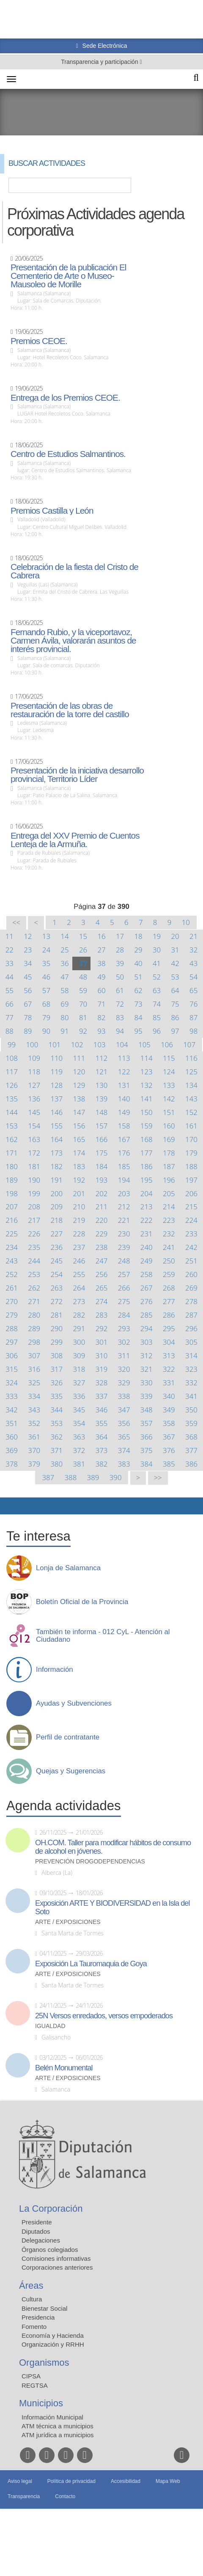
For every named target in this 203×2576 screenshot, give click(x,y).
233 (191, 1233)
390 (116, 1477)
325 (34, 1382)
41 (157, 963)
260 (191, 1274)
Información (54, 1669)
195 (146, 1180)
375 (146, 1450)
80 (64, 1017)
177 (146, 1153)
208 (34, 1206)
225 (11, 1233)
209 (56, 1206)
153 (11, 1126)
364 (102, 1437)
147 (79, 1112)
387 (48, 1477)
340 (169, 1396)
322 (169, 1369)
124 (169, 1071)
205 (169, 1193)
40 (138, 963)
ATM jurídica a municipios (58, 2434)
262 (34, 1288)
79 (46, 1017)
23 (28, 950)
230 (124, 1233)
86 (175, 1017)
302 (124, 1342)
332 (191, 1382)
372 (79, 1450)
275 (124, 1301)
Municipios (41, 2403)
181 (34, 1166)
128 (56, 1085)
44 (9, 977)
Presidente (37, 2222)
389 (93, 1477)
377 (191, 1450)
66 (9, 1004)
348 (146, 1410)
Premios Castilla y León (52, 510)
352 (34, 1423)
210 (79, 1206)
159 (146, 1126)
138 (79, 1099)
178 (169, 1153)
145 (34, 1112)
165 (79, 1139)
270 (11, 1301)
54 (193, 977)
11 (9, 936)
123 (146, 1071)
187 (169, 1166)
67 (28, 1004)
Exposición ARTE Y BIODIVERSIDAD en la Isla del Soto (112, 1907)
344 (56, 1410)
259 (169, 1274)
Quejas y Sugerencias (70, 1771)
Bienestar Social (44, 2308)
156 (79, 1126)
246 (79, 1261)
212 (124, 1206)
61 (120, 990)
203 (124, 1193)
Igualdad (50, 2026)
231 (146, 1233)
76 (193, 1004)
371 (56, 1450)
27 (101, 950)
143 (191, 1099)
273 (79, 1301)
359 (191, 1423)
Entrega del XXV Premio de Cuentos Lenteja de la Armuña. (75, 839)
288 (11, 1328)
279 (11, 1315)
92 (83, 1031)
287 (191, 1315)
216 (11, 1220)
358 (169, 1423)
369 (11, 1450)
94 (120, 1031)
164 (56, 1139)
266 (124, 1288)
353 (56, 1423)
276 (146, 1301)
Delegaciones (41, 2240)
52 (157, 977)
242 (191, 1247)
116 (191, 1058)
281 (56, 1315)
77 (9, 1017)
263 (56, 1288)
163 (34, 1139)
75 (175, 1004)
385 (169, 1464)
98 (193, 1031)
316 (34, 1369)
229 (102, 1233)
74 (157, 1004)
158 (124, 1126)
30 (157, 950)
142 (169, 1099)
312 (146, 1355)
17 (120, 936)
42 (175, 963)
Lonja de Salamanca (68, 1568)
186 (146, 1166)
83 (120, 1017)
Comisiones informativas (56, 2258)
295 (169, 1328)
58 (64, 990)
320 (124, 1369)
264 (79, 1288)
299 (56, 1342)
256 (102, 1274)
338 (124, 1396)
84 (138, 1017)
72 (120, 1004)
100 (32, 1044)
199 (34, 1193)
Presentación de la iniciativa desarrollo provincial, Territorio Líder (77, 774)
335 (56, 1396)
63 (157, 990)
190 (34, 1180)
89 (28, 1031)
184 (102, 1166)
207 (11, 1206)
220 (102, 1220)
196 (169, 1180)
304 (169, 1342)
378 (11, 1464)
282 (79, 1315)
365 (124, 1437)
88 (9, 1031)
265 (102, 1288)
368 (191, 1437)
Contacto (65, 2496)
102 (77, 1044)
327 (79, 1382)
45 (28, 977)
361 (34, 1437)
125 (191, 1071)
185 (124, 1166)
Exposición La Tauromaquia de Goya (91, 1964)
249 (146, 1261)
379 (34, 1464)
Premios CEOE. (39, 341)
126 (11, 1085)
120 (79, 1071)
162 (11, 1139)
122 (124, 1071)
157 (102, 1126)
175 (102, 1153)
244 (34, 1261)
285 (146, 1315)
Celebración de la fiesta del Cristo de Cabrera (74, 571)
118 (34, 1071)
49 (101, 977)
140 (124, 1099)
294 (146, 1328)
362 (56, 1437)
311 (124, 1355)
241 (169, 1247)
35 (46, 963)
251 (191, 1261)
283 (102, 1315)
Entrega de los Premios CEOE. (65, 398)
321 (146, 1369)
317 (56, 1369)
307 (34, 1355)
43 (193, 963)
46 (46, 977)
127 (34, 1085)
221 (124, 1220)
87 (193, 1017)
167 (124, 1139)
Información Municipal (52, 2417)
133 (169, 1085)
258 (146, 1274)
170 (191, 1139)
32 (193, 950)
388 (71, 1477)
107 (189, 1044)
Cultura (32, 2299)
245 (56, 1261)
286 (169, 1315)
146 (56, 1112)
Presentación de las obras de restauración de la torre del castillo (70, 710)
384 (146, 1464)
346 (102, 1410)
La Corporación (50, 2208)
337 (102, 1396)
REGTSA (35, 2385)
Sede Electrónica (104, 45)
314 (191, 1355)
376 (169, 1450)
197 (191, 1180)
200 (56, 1193)
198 (11, 1193)
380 (56, 1464)
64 (175, 990)
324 (11, 1382)
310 (102, 1355)
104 (122, 1044)
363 (79, 1437)
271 (34, 1301)
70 (83, 1004)
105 (144, 1044)
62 (138, 990)
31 (175, 950)
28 (120, 950)
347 (124, 1410)
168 (146, 1139)
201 (79, 1193)
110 (56, 1058)
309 (79, 1355)
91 (64, 1031)
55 (9, 990)
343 (34, 1410)
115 (169, 1058)
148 (102, 1112)
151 (169, 1112)
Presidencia (38, 2317)
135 (11, 1099)
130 (102, 1085)
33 (9, 963)
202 (102, 1193)
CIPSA (31, 2376)
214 (169, 1206)
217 (34, 1220)
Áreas (31, 2285)
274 (102, 1301)
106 (167, 1044)
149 (124, 1112)
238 (102, 1247)
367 (169, 1437)
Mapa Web (168, 2481)
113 (124, 1058)
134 (191, 1085)
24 (46, 950)
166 (102, 1139)
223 (169, 1220)
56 (28, 990)
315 (11, 1369)
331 (169, 1382)
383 (124, 1464)
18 (138, 936)
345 (79, 1410)
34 (28, 963)
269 (191, 1288)
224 (191, 1220)
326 (56, 1382)
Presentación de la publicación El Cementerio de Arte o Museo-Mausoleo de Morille (68, 276)
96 (157, 1031)
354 (79, 1423)
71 (101, 1004)
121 (102, 1071)
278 (191, 1301)
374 (124, 1450)
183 (79, 1166)
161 (191, 1126)
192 (79, 1180)
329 (124, 1382)
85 (157, 1017)
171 (11, 1153)
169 (169, 1139)
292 (102, 1328)
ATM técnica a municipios (57, 2426)
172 (34, 1153)
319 (102, 1369)
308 (56, 1355)
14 (64, 936)
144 (11, 1112)
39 (120, 963)
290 (56, 1328)
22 (9, 950)
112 (102, 1058)
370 (34, 1450)
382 (102, 1464)
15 (83, 936)
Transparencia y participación (100, 61)
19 (157, 936)
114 (146, 1058)
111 (79, 1058)
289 (34, 1328)
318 (79, 1369)
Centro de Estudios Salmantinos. (68, 454)
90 (46, 1031)
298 (34, 1342)
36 (64, 963)
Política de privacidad (71, 2481)
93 (101, 1031)
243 (11, 1261)
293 (124, 1328)
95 (138, 1031)
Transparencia (24, 2496)
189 (11, 1180)
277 (169, 1301)
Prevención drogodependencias (90, 1861)
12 (28, 936)
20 (175, 936)
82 (101, 1017)
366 (146, 1437)
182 (56, 1166)
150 (146, 1112)
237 (79, 1247)
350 (191, 1410)
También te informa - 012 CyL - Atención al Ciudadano (103, 1635)
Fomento (34, 2326)
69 (64, 1004)
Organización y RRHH (53, 2344)
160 (169, 1126)
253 (34, 1274)
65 (193, 990)
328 (102, 1382)
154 (34, 1126)
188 (191, 1166)
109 (34, 1058)
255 (79, 1274)
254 (56, 1274)
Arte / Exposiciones (68, 1922)
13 (46, 936)
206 (191, 1193)
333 (11, 1396)
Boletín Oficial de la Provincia (82, 1602)
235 (34, 1247)
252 (11, 1274)
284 (124, 1315)
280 (34, 1315)
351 (11, 1423)
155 (56, 1126)
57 (46, 990)
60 (101, 990)
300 (79, 1342)
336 (79, 1396)
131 (124, 1085)
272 (56, 1301)
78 (28, 1017)
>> (158, 1478)
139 (102, 1099)
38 (101, 963)
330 (146, 1382)
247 (102, 1261)
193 (102, 1180)
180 (11, 1166)
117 (11, 1071)
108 (11, 1058)
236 (56, 1247)
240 (146, 1247)
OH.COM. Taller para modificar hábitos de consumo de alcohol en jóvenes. (113, 1846)
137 (56, 1099)
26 (83, 950)
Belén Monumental (64, 2068)
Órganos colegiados (50, 2249)
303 (146, 1342)
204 (146, 1193)
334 (34, 1396)
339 (146, 1396)
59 (83, 990)
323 (191, 1369)
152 (191, 1112)
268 (169, 1288)
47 (64, 977)
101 (55, 1044)
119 (56, 1071)
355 (102, 1423)
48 (83, 977)
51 (138, 977)
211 (102, 1206)
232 (169, 1233)
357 (146, 1423)
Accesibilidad (125, 2481)
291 (79, 1328)
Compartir (10, 1505)
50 (120, 977)
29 (138, 950)
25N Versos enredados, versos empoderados (104, 2016)
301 (102, 1342)
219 (79, 1220)
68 (46, 1004)
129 (79, 1085)
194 (124, 1180)
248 (124, 1261)
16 (101, 936)
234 (11, 1247)
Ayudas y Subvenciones (74, 1703)
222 (146, 1220)
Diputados (36, 2231)
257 (124, 1274)
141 (146, 1099)
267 (146, 1288)
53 (175, 977)
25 (64, 950)
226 (34, 1233)
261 (11, 1288)
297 (11, 1342)
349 (169, 1410)
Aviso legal (20, 2481)
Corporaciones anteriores (57, 2267)
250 (169, 1261)
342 (11, 1410)
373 (102, 1450)
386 (191, 1464)
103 (99, 1044)
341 (191, 1396)
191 (56, 1180)
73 (138, 1004)
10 (186, 922)
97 (175, 1031)
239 (124, 1247)
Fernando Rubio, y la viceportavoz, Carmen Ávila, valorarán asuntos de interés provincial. (73, 640)
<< (16, 923)
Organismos (44, 2362)
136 (34, 1099)
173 (56, 1153)
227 (56, 1233)
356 (124, 1423)
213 (146, 1206)
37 (83, 963)
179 (191, 1153)
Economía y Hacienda (53, 2335)
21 (193, 936)
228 (79, 1233)
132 (146, 1085)
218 (56, 1220)
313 (169, 1355)
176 (124, 1153)
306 (11, 1355)
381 (79, 1464)
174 (79, 1153)
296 (191, 1328)
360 (11, 1437)
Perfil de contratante (67, 1737)
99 (12, 1044)
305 (191, 1342)
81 (83, 1017)
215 (191, 1206)
